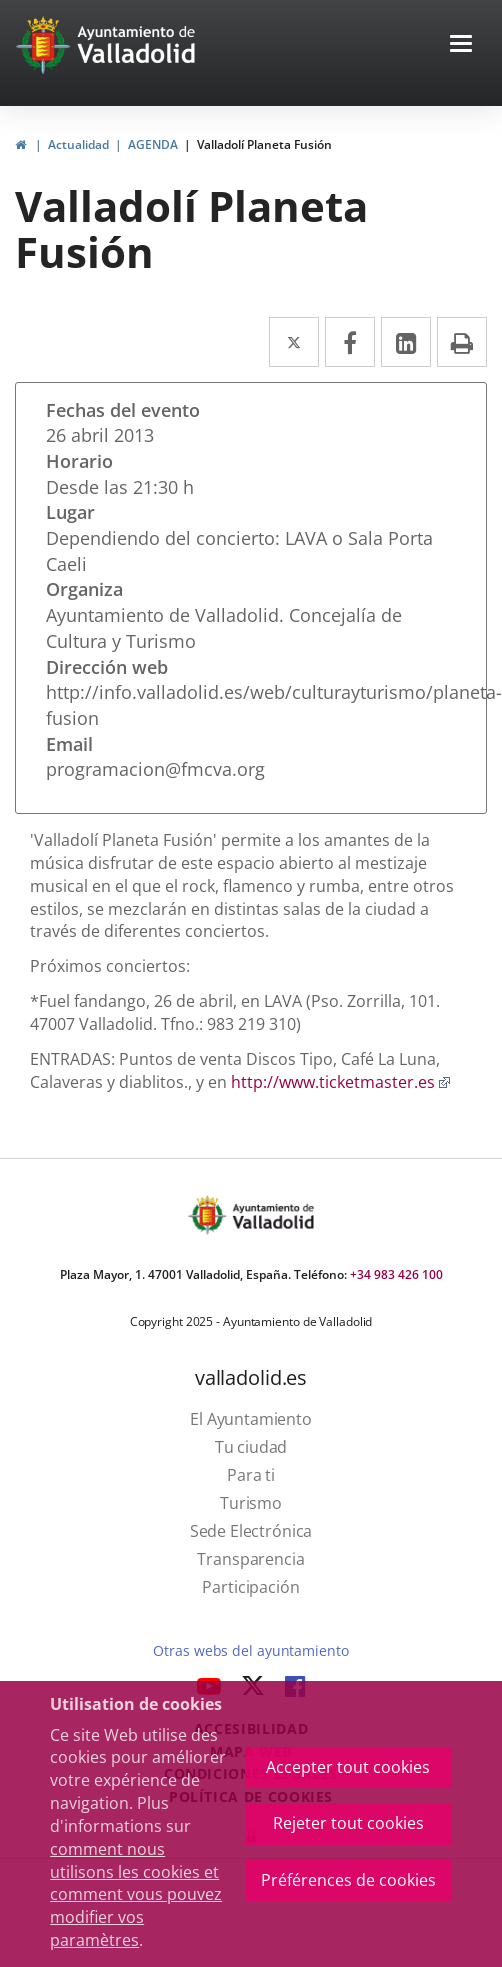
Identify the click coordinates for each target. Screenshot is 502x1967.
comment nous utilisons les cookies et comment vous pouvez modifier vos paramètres (136, 1894)
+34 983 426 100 (396, 1274)
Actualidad (78, 144)
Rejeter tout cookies (348, 1823)
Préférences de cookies (348, 1880)
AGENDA (153, 144)
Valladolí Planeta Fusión (264, 144)
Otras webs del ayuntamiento (250, 1650)
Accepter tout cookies (348, 1767)
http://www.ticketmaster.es (341, 1082)
